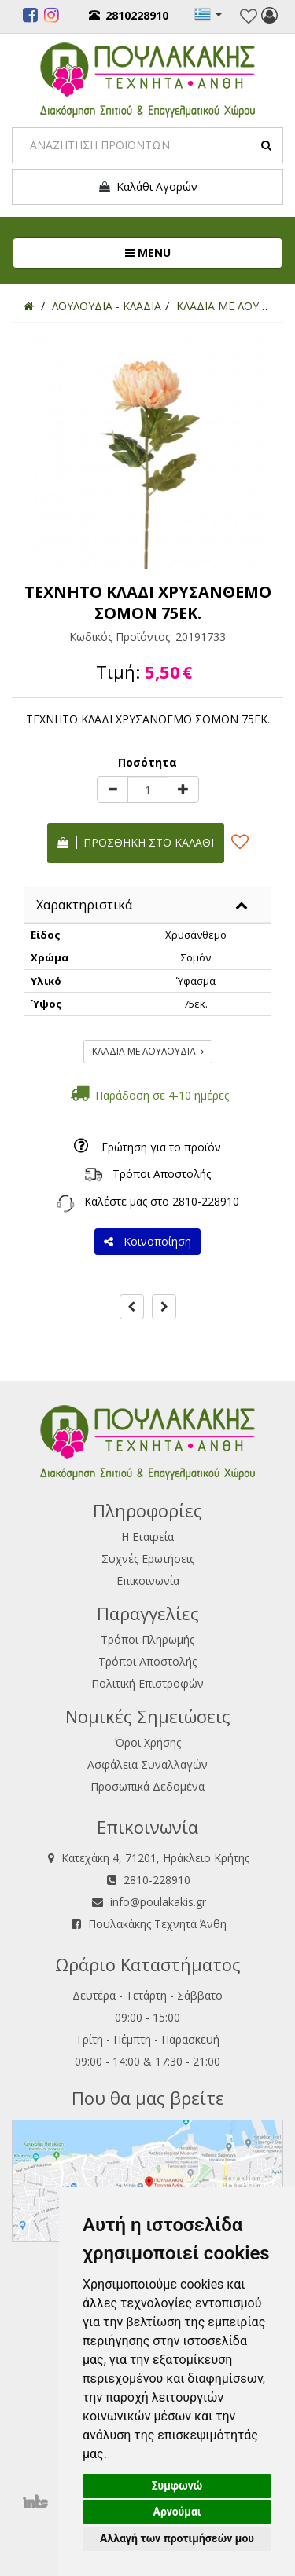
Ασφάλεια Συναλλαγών (147, 1764)
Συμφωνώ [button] (177, 2485)
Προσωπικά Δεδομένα (147, 1786)
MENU (200, 252)
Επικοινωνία (147, 1580)
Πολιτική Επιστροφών (147, 1683)
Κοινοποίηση (147, 1241)
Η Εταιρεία (147, 1536)
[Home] (29, 305)
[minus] (112, 789)
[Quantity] (147, 789)
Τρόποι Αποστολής (161, 1173)
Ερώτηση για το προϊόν (161, 1147)
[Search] (147, 145)
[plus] (183, 789)
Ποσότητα (147, 762)
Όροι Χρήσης (148, 1742)
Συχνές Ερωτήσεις (147, 1558)
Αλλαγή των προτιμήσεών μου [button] (177, 2538)
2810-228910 (205, 1201)
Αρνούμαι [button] (177, 2511)
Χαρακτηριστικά (84, 904)
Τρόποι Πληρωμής (147, 1639)
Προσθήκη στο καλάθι (135, 842)
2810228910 (128, 15)
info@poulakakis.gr (158, 1901)
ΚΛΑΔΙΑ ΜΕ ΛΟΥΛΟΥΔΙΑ (148, 1051)
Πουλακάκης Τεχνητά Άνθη (157, 1923)
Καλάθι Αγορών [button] (147, 187)
